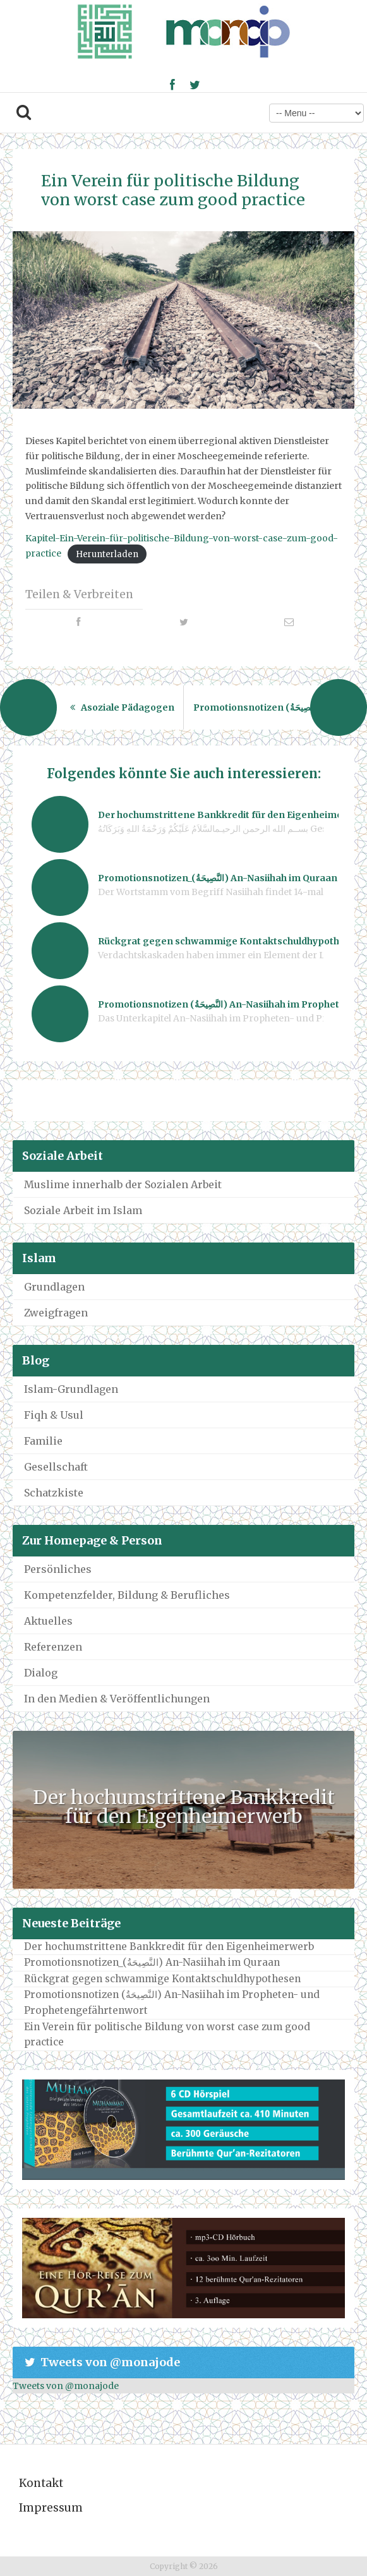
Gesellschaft (56, 1466)
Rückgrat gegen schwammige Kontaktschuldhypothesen (162, 1979)
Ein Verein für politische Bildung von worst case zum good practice (173, 190)
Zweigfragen (56, 1312)
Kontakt (41, 2483)
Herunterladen (107, 553)
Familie (43, 1441)
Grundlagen (54, 1286)
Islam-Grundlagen (71, 1389)
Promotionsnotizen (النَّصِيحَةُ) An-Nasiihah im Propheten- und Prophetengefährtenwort (172, 2002)
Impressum (51, 2508)
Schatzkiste (53, 1492)
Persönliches (58, 1569)
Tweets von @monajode (66, 2386)
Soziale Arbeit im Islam (83, 1210)
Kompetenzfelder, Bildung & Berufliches (127, 1595)
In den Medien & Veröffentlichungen (117, 1698)
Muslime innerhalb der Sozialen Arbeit (123, 1184)
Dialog (40, 1672)
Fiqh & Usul (53, 1415)
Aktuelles (48, 1621)
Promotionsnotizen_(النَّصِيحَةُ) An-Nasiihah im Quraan (152, 1962)
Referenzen (53, 1646)
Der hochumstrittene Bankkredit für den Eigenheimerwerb (184, 1806)
